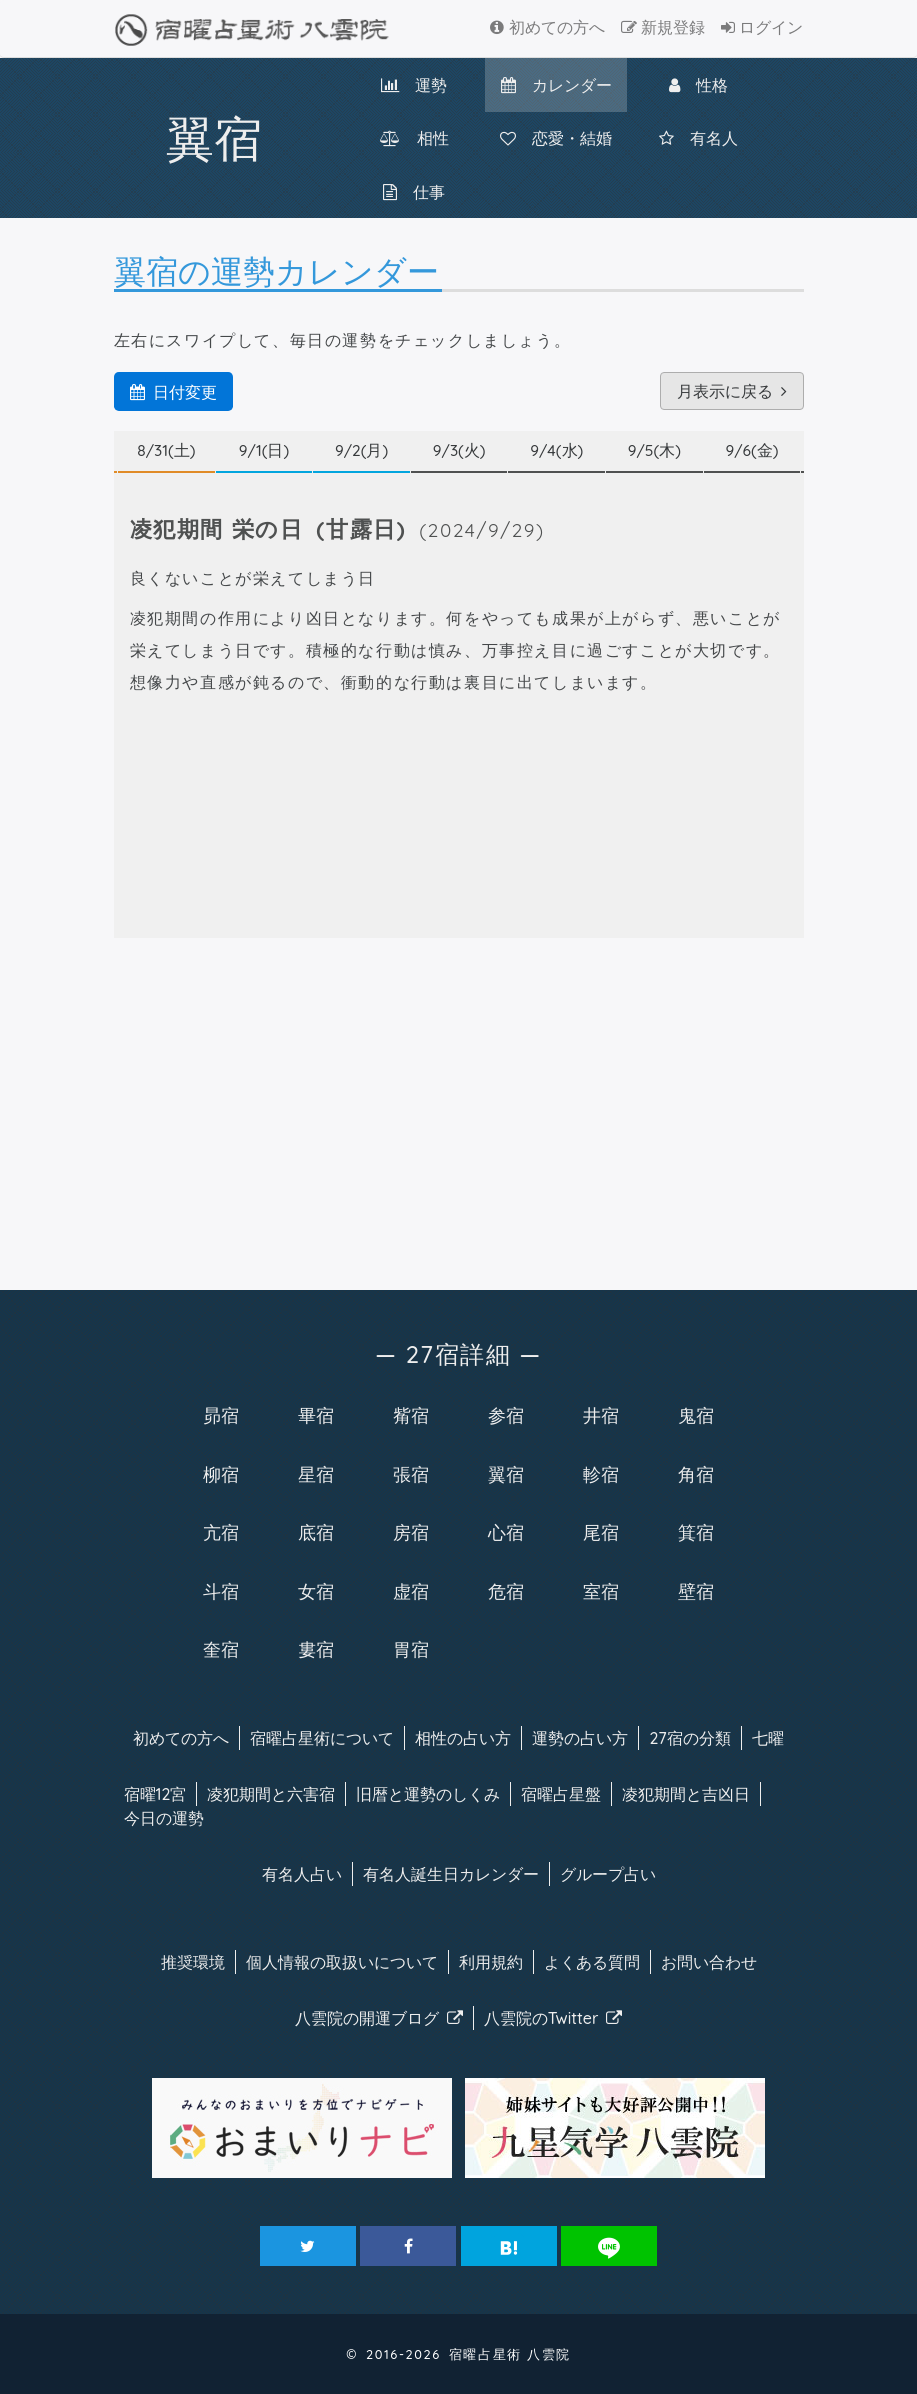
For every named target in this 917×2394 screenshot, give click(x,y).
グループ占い (608, 1874)
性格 (698, 85)
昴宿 (221, 1415)
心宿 (506, 1532)
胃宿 (411, 1649)
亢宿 (221, 1532)
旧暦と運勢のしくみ (428, 1794)
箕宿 (696, 1532)
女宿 (316, 1591)
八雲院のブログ (379, 2018)
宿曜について (322, 1738)
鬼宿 (696, 1415)
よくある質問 (592, 1962)
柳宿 (221, 1474)
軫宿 (601, 1474)
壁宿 (696, 1591)
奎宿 (221, 1649)
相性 (414, 138)
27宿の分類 (689, 1738)
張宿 (411, 1474)
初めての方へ (547, 27)
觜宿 (411, 1415)
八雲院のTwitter (553, 2018)
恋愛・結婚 (556, 138)
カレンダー (556, 85)
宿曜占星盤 (561, 1794)
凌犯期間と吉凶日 (686, 1794)
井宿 (601, 1415)
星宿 (316, 1474)
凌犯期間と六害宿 (271, 1794)
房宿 (411, 1532)
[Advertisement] (459, 1110)
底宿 (316, 1532)
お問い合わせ (709, 1962)
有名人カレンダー (451, 1874)
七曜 (768, 1738)
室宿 (601, 1591)
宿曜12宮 (155, 1794)
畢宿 (316, 1415)
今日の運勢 (164, 1818)
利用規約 (491, 1962)
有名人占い (302, 1874)
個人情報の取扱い (342, 1962)
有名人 (698, 138)
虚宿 (411, 1591)
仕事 (414, 192)
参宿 (506, 1415)
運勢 (414, 85)
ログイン (762, 27)
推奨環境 (193, 1962)
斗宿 (221, 1591)
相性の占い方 (463, 1738)
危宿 (506, 1591)
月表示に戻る (732, 391)
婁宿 (316, 1649)
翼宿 (506, 1474)
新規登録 (663, 27)
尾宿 (601, 1532)
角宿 (696, 1474)
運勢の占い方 (580, 1738)
